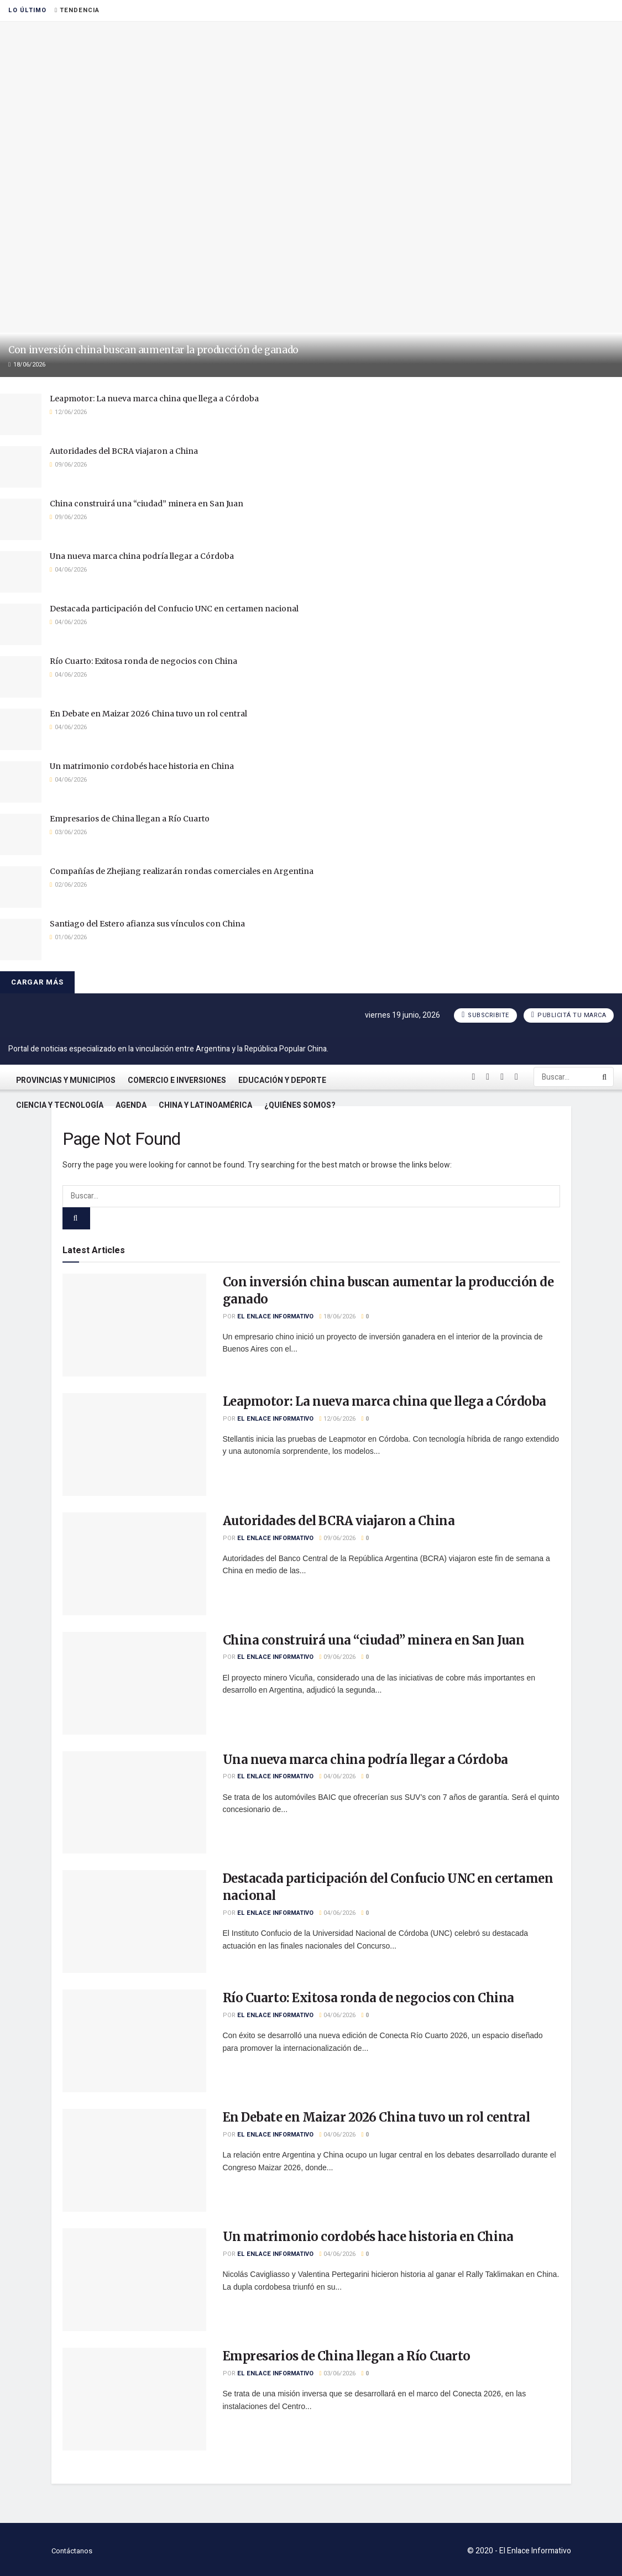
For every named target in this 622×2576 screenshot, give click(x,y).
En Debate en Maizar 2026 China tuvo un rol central (148, 714)
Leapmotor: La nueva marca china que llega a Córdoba (154, 399)
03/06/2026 (338, 2373)
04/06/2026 (338, 1776)
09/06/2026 (338, 1538)
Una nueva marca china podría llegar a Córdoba (142, 556)
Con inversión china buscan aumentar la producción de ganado (153, 350)
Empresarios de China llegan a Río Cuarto (130, 819)
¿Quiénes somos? (300, 1105)
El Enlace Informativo (275, 1316)
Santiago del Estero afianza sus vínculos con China (147, 924)
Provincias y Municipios (66, 1080)
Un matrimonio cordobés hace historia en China (142, 766)
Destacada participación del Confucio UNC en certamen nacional (174, 609)
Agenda (131, 1105)
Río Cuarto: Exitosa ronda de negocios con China (143, 661)
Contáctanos (71, 2551)
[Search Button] (605, 1077)
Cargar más (37, 982)
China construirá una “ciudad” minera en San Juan (146, 504)
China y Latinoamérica (205, 1105)
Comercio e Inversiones (177, 1080)
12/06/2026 (338, 1418)
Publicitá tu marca (568, 1015)
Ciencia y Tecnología (59, 1105)
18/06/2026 (338, 1316)
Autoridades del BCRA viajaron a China (124, 451)
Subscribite (485, 1015)
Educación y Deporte (282, 1080)
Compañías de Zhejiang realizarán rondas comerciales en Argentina (181, 871)
